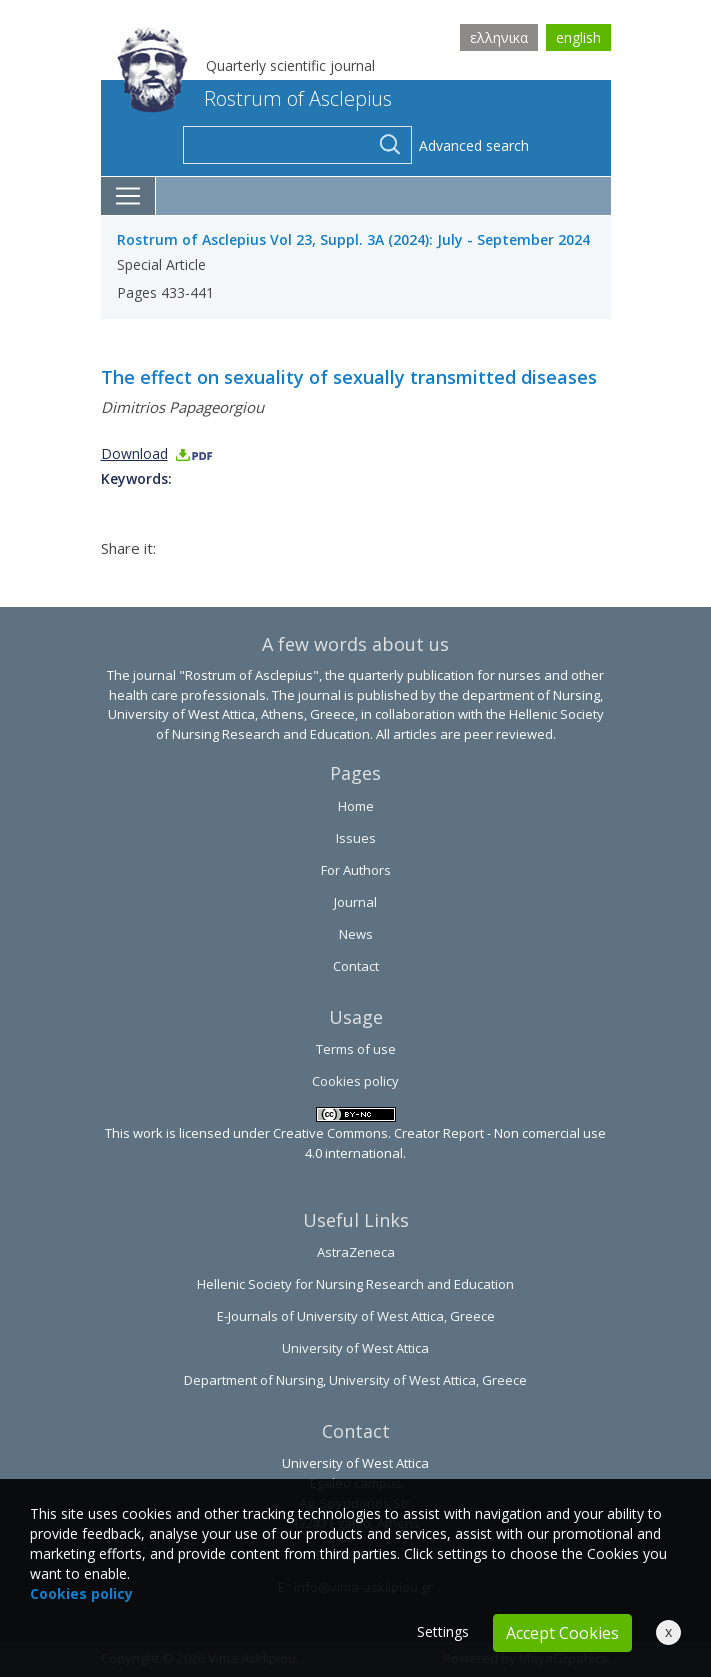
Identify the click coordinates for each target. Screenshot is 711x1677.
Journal (355, 902)
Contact (356, 966)
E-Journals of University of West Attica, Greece (356, 1316)
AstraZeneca (356, 1252)
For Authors (356, 870)
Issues (356, 838)
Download (157, 453)
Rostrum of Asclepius (254, 98)
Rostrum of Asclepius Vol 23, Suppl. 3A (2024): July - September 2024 (353, 239)
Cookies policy (355, 1081)
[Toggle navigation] (128, 196)
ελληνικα (499, 37)
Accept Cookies (562, 1633)
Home (356, 806)
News (356, 934)
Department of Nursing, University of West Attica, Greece (355, 1380)
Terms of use (356, 1049)
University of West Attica (355, 1348)
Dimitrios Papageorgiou (182, 407)
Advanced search (474, 145)
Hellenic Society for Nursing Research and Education (355, 1284)
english (578, 37)
